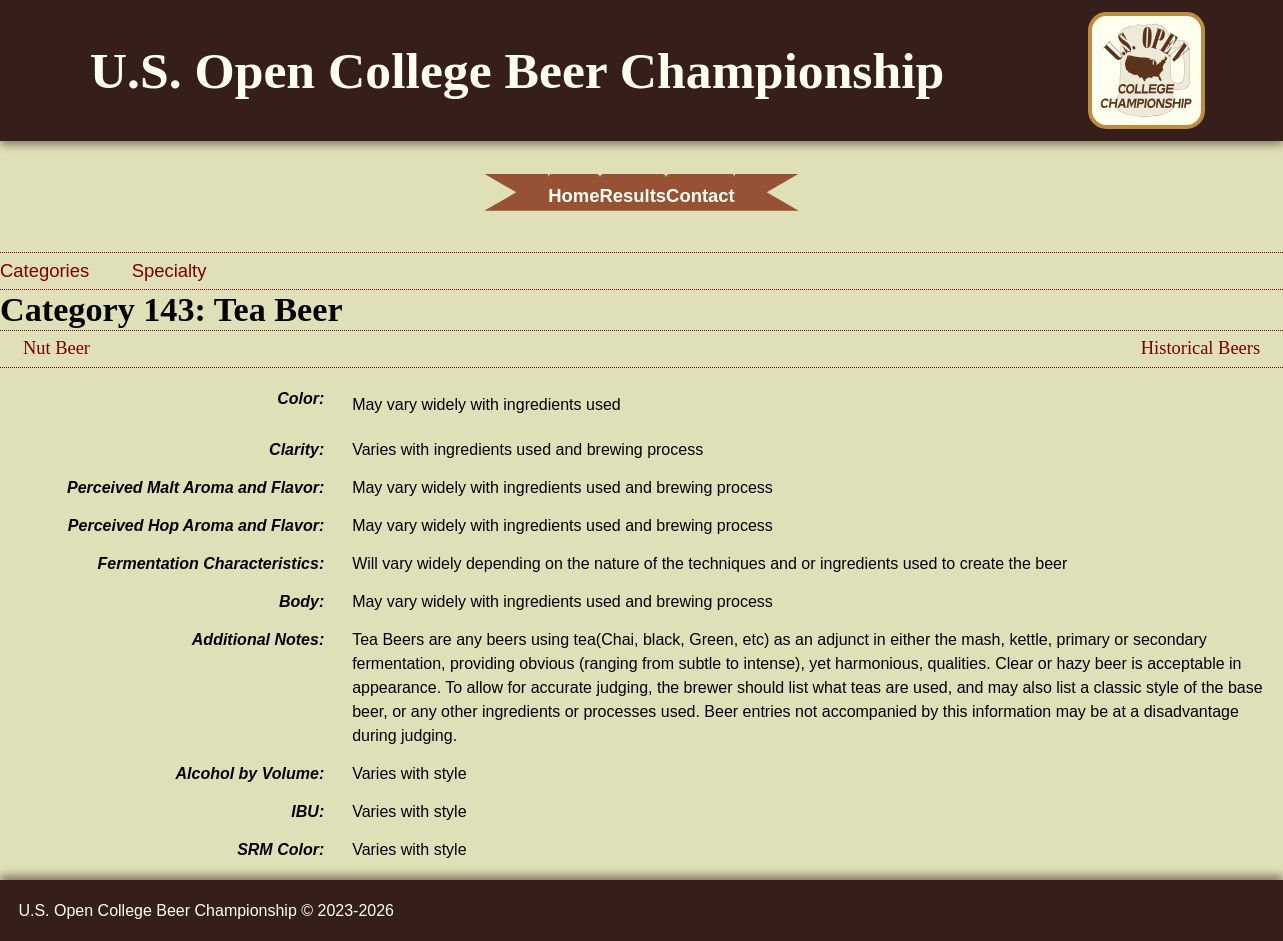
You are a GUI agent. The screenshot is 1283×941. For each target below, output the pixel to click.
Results (632, 195)
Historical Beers (1200, 348)
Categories (47, 270)
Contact (756, 195)
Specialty (169, 270)
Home (517, 195)
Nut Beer (56, 348)
